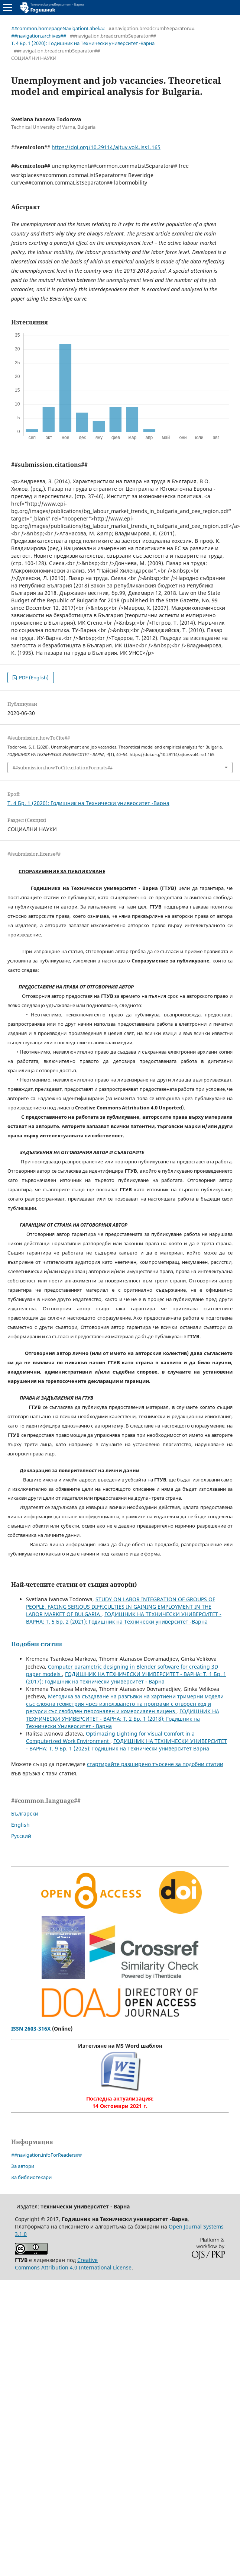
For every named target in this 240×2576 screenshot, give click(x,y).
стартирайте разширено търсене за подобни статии (155, 1764)
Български (24, 1813)
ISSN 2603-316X (31, 2028)
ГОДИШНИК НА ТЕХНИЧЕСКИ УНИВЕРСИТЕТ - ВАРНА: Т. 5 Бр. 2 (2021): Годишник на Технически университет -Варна (123, 1618)
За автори (22, 2166)
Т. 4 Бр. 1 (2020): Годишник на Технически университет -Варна (83, 43)
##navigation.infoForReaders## (46, 2155)
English (20, 1824)
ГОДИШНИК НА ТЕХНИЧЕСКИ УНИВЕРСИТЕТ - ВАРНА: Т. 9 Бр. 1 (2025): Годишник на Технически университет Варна (126, 1744)
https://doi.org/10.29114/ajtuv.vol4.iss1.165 (106, 147)
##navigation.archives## (38, 35)
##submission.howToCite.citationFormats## (63, 767)
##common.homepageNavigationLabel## (58, 28)
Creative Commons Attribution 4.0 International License (73, 2263)
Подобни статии (36, 1644)
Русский (21, 1835)
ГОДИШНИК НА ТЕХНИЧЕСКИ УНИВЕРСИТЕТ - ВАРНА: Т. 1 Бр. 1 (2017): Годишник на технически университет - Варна (126, 1677)
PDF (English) (33, 677)
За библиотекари (31, 2177)
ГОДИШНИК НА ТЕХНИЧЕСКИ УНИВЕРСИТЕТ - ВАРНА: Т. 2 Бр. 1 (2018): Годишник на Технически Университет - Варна (122, 1719)
